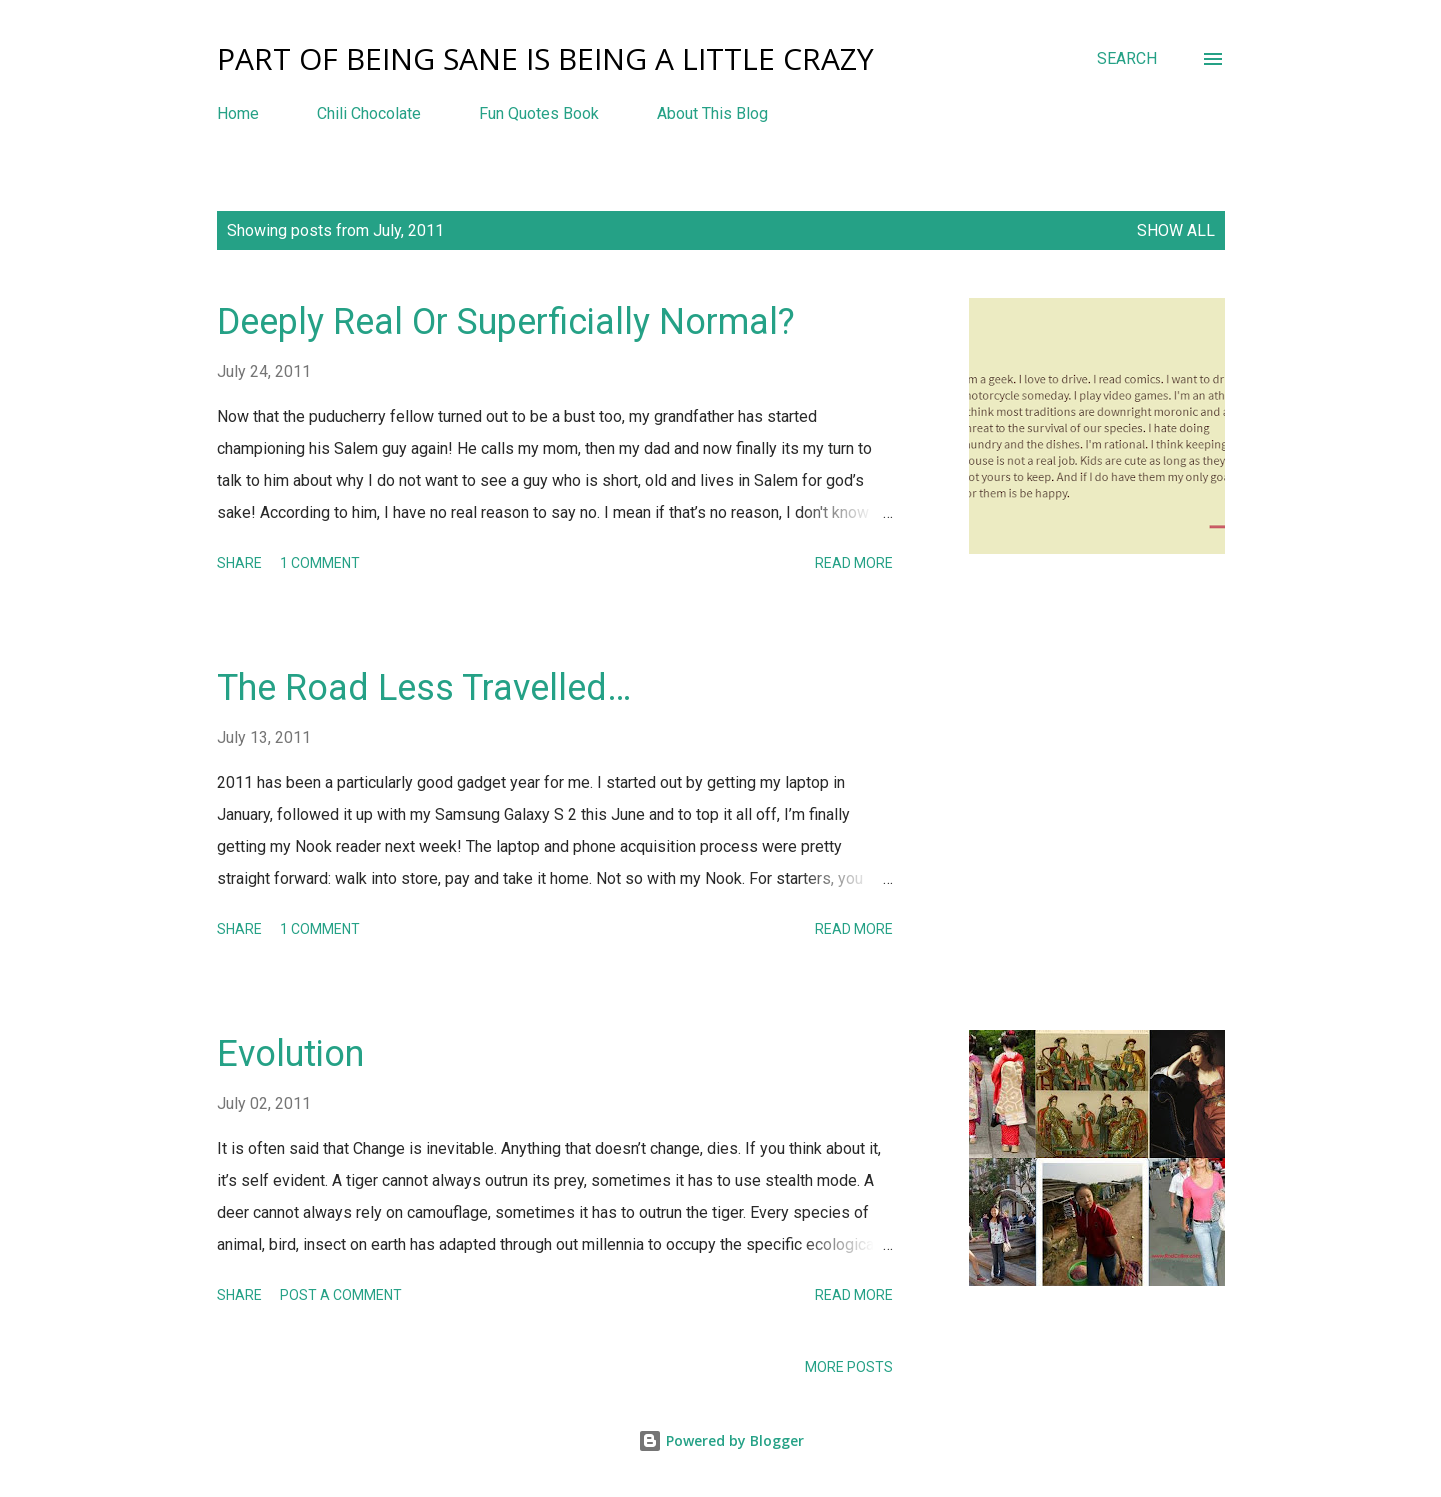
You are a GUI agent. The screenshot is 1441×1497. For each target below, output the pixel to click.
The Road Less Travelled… (424, 688)
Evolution (290, 1054)
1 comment (320, 563)
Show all (1176, 230)
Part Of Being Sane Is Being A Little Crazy (545, 58)
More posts (849, 1367)
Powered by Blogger (721, 1440)
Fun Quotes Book (539, 113)
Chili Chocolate (369, 113)
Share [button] (239, 563)
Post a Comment (341, 1295)
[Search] (1127, 59)
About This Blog (712, 113)
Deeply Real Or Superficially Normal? (506, 322)
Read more (854, 563)
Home (238, 113)
